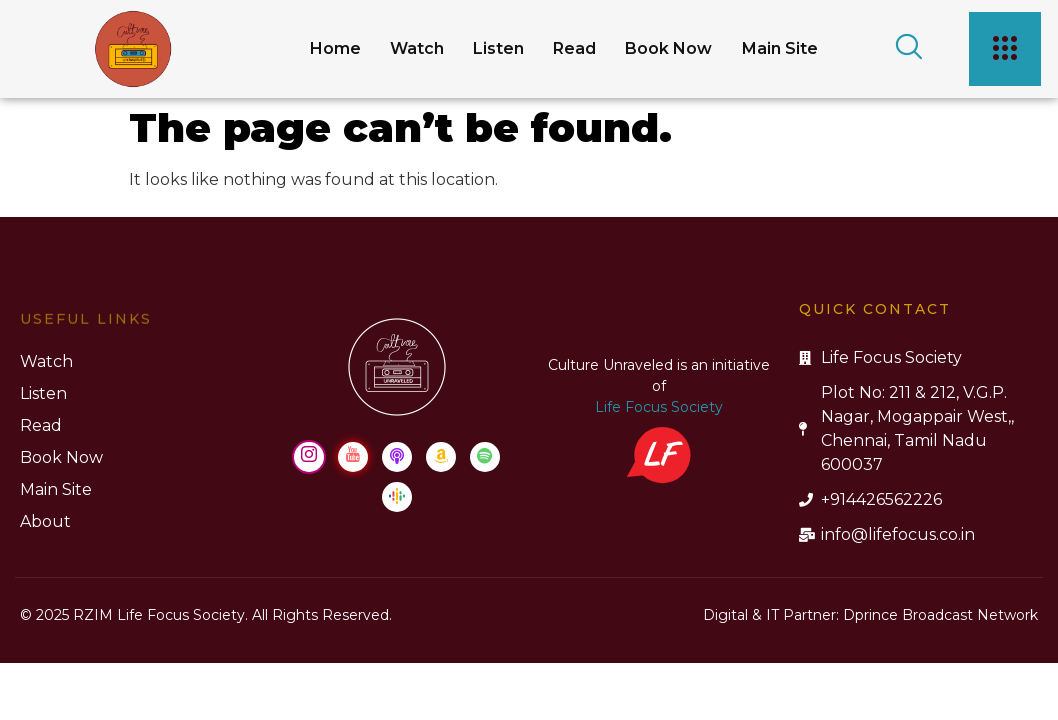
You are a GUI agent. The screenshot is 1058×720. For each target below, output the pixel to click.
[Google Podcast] (912, 497)
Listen (486, 48)
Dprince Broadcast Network (940, 615)
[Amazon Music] (956, 457)
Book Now (662, 48)
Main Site (776, 48)
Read (565, 48)
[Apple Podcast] (912, 457)
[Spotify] (1000, 457)
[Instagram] (824, 457)
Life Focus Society (140, 407)
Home (317, 48)
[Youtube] (868, 457)
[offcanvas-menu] (1001, 49)
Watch (402, 48)
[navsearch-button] (890, 49)
